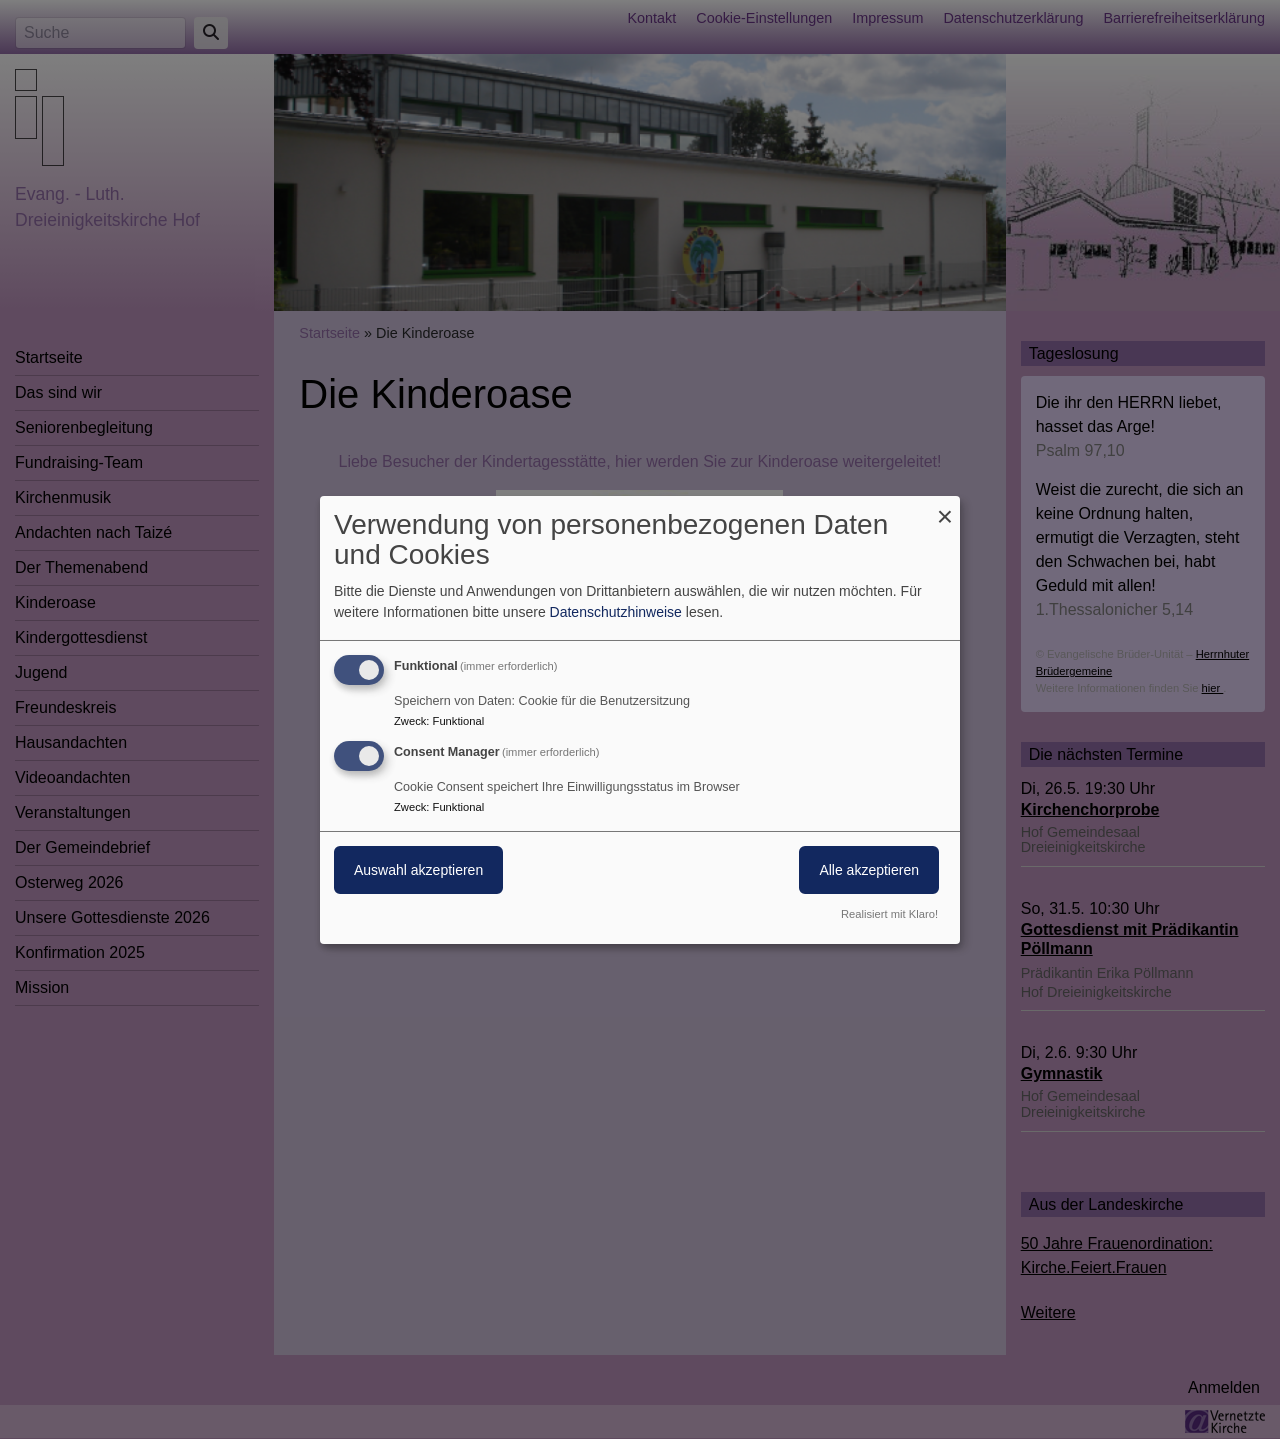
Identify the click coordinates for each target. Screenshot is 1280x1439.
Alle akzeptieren (869, 870)
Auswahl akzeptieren (418, 870)
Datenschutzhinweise (616, 612)
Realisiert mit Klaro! (889, 914)
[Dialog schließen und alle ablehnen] (945, 507)
